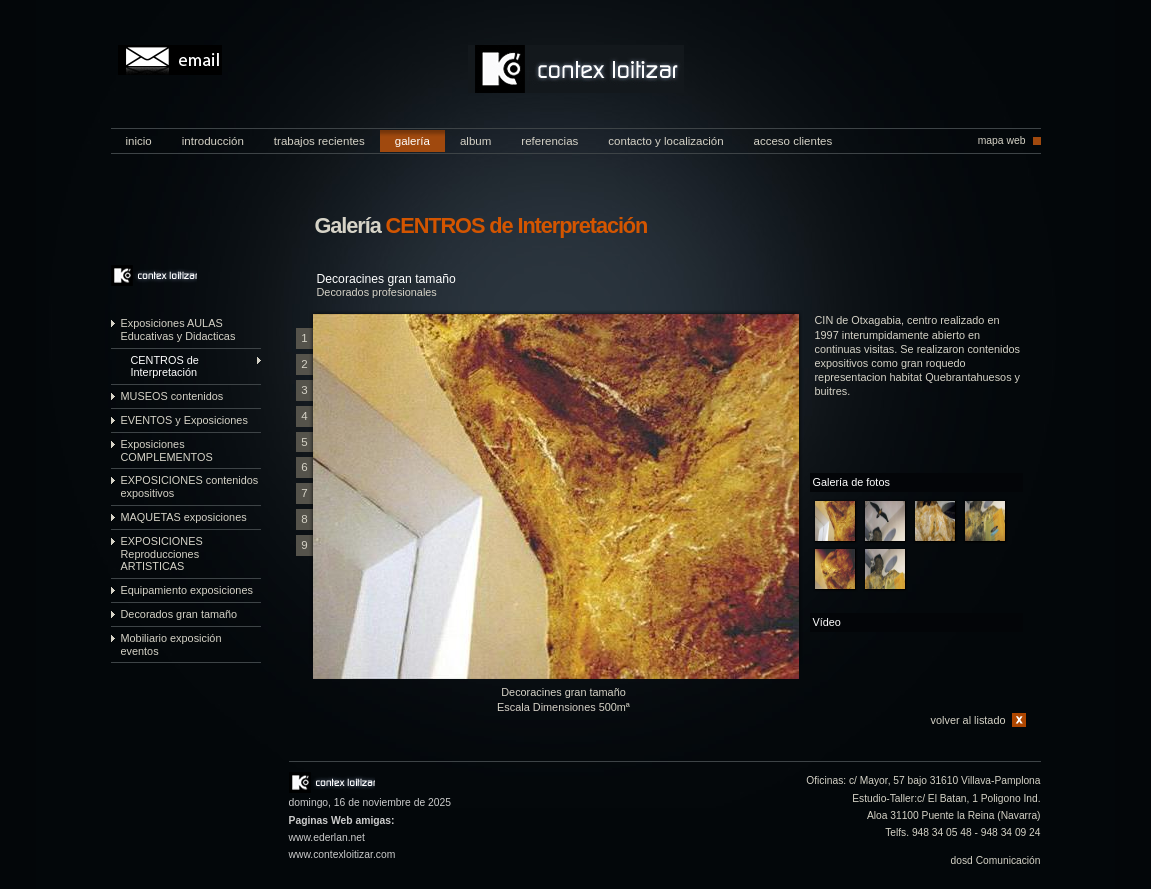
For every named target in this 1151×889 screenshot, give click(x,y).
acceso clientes (793, 141)
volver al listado (968, 720)
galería (412, 141)
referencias (549, 141)
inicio (139, 141)
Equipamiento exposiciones (187, 590)
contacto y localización (665, 141)
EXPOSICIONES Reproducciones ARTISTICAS (162, 554)
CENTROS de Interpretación (165, 366)
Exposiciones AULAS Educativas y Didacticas (178, 329)
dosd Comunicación (996, 860)
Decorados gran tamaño (179, 614)
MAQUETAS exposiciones (184, 517)
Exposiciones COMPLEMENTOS (167, 450)
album (475, 141)
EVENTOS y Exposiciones (184, 420)
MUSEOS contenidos (172, 396)
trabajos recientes (319, 141)
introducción (213, 141)
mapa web (1002, 140)
